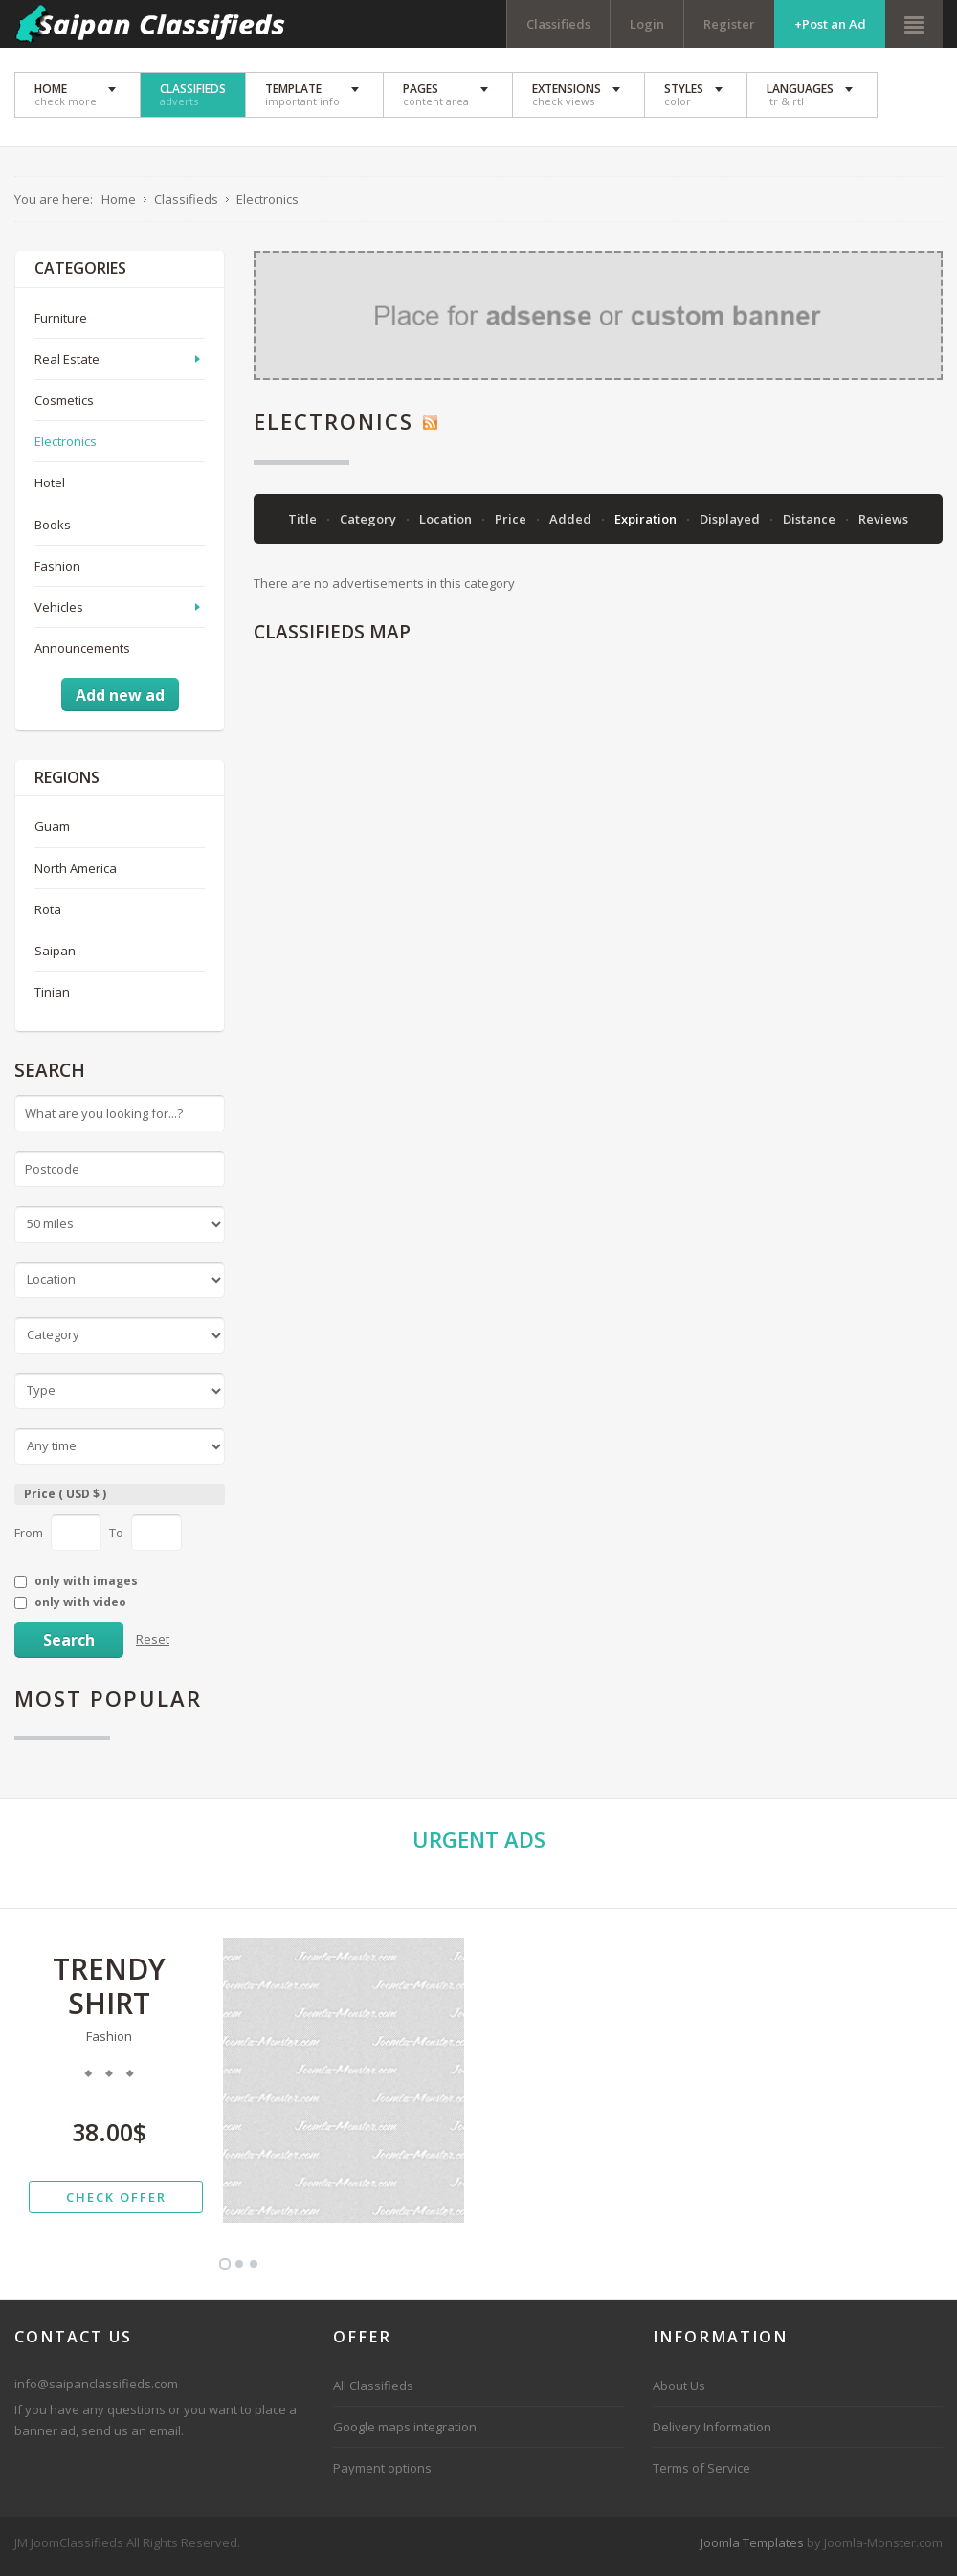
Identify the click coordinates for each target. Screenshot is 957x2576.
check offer (116, 2202)
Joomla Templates (752, 2548)
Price (512, 523)
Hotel (49, 488)
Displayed (731, 523)
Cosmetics (64, 405)
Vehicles (58, 611)
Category (369, 523)
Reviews (883, 523)
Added (571, 523)
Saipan (55, 955)
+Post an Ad (830, 24)
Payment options (382, 2473)
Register (729, 24)
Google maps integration (405, 2432)
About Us (679, 2391)
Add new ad (120, 700)
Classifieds (558, 24)
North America (75, 873)
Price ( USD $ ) (65, 1498)
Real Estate (67, 364)
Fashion (57, 570)
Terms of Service (701, 2473)
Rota (47, 914)
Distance (810, 523)
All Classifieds (373, 2391)
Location (447, 523)
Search (69, 1645)
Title (304, 523)
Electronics (65, 447)
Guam (52, 831)
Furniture (60, 323)
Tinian (52, 997)
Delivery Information (712, 2432)
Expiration (646, 523)
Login (647, 24)
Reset (152, 1643)
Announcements (82, 652)
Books (52, 529)
